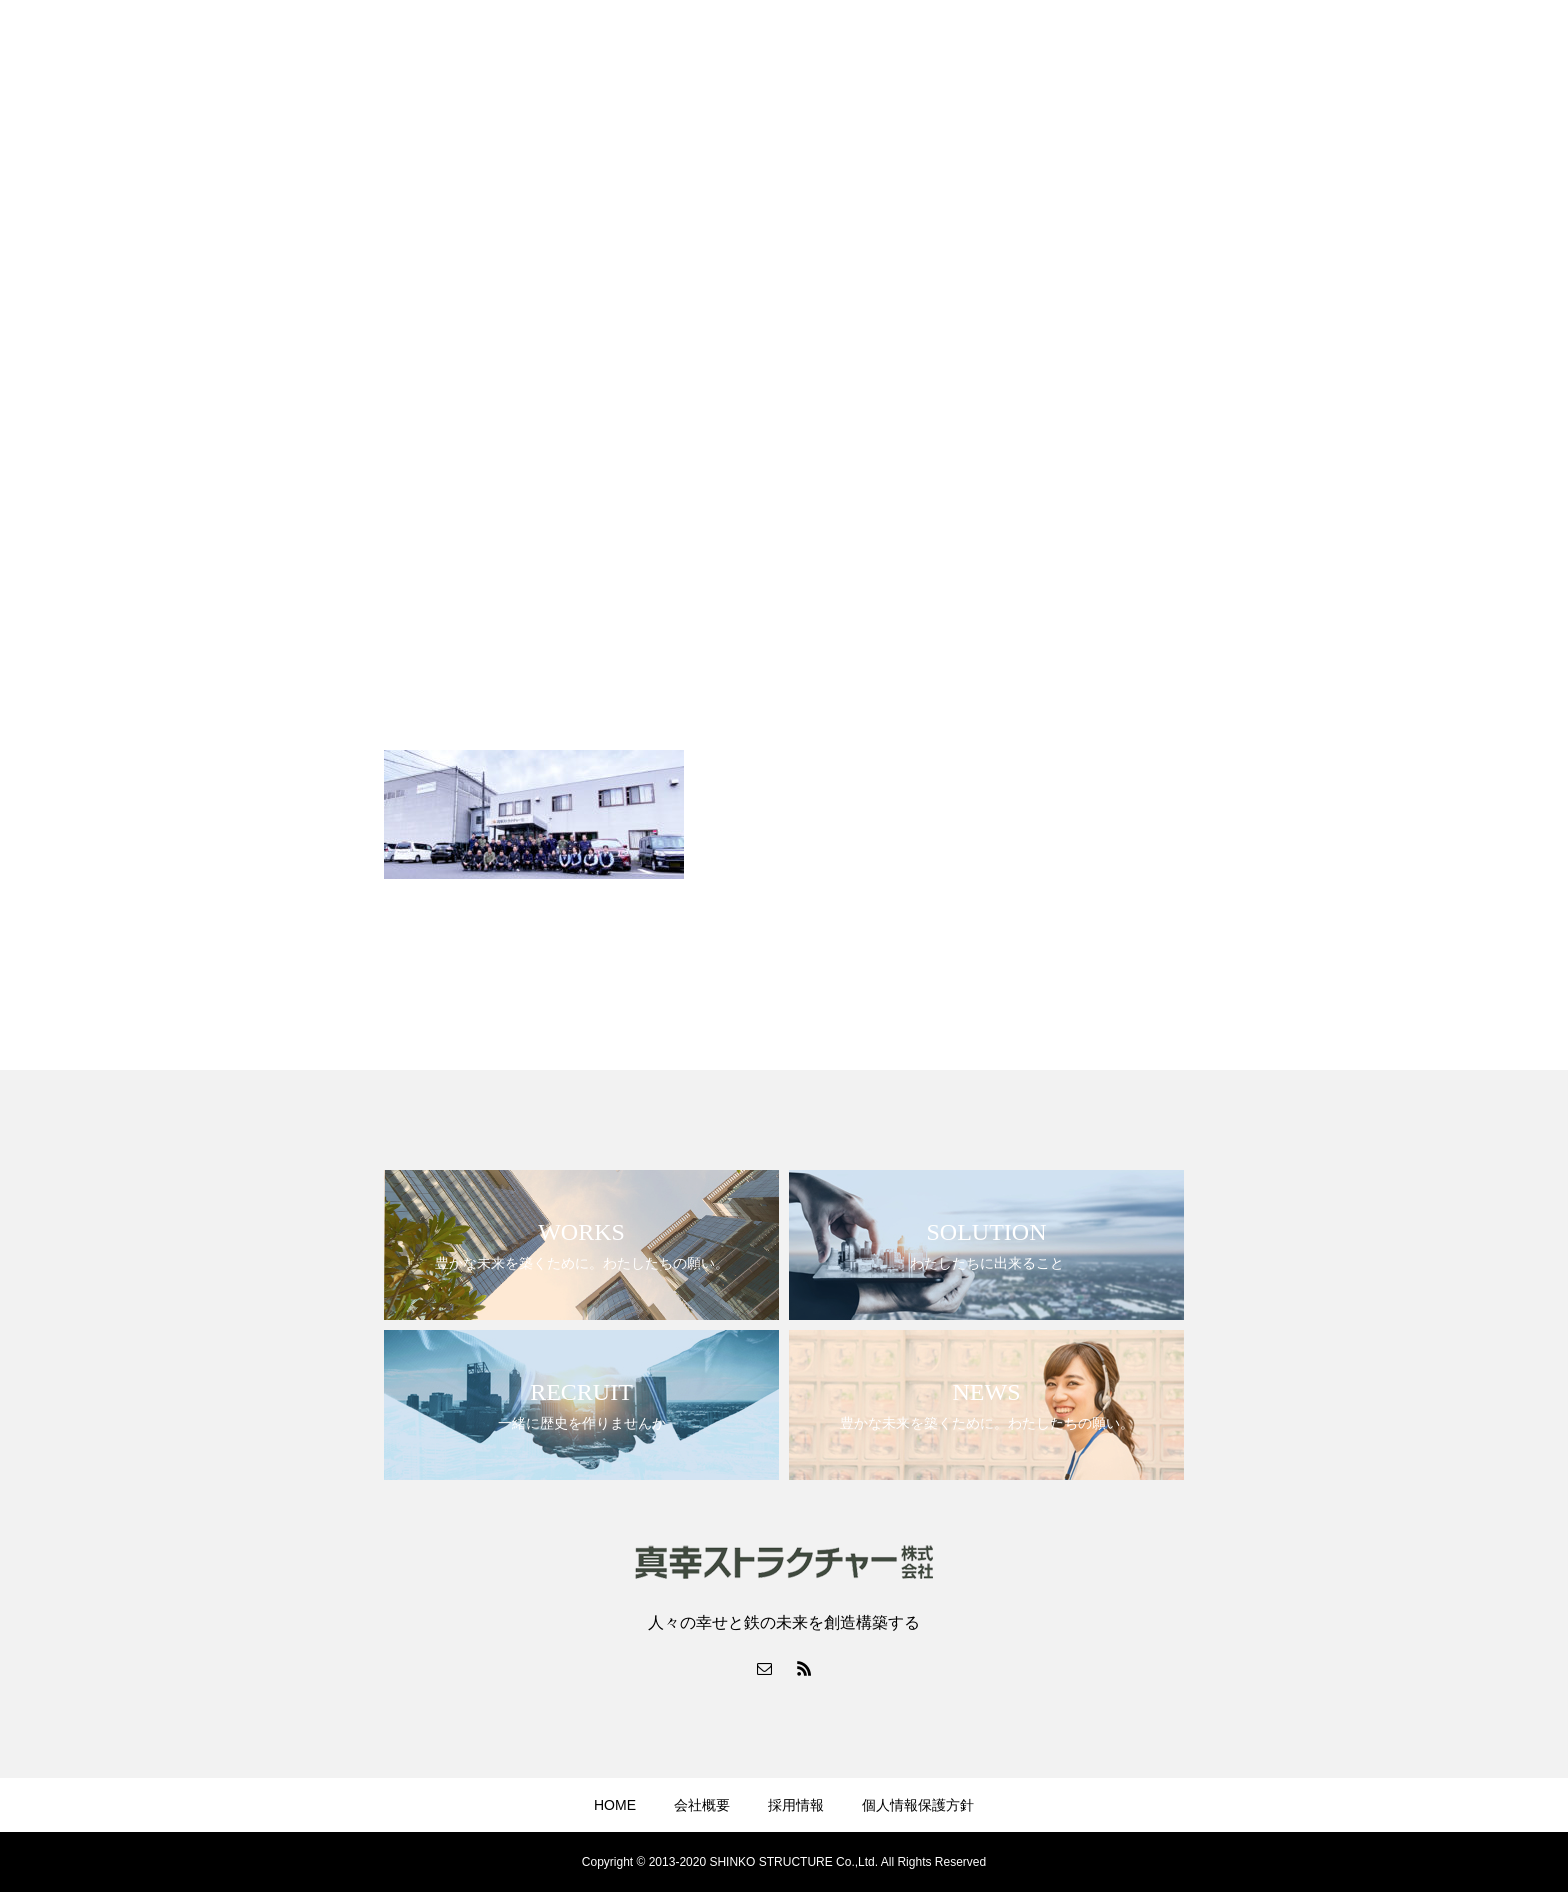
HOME (615, 1805)
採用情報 (796, 1805)
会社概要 (702, 1805)
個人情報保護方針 (918, 1805)
